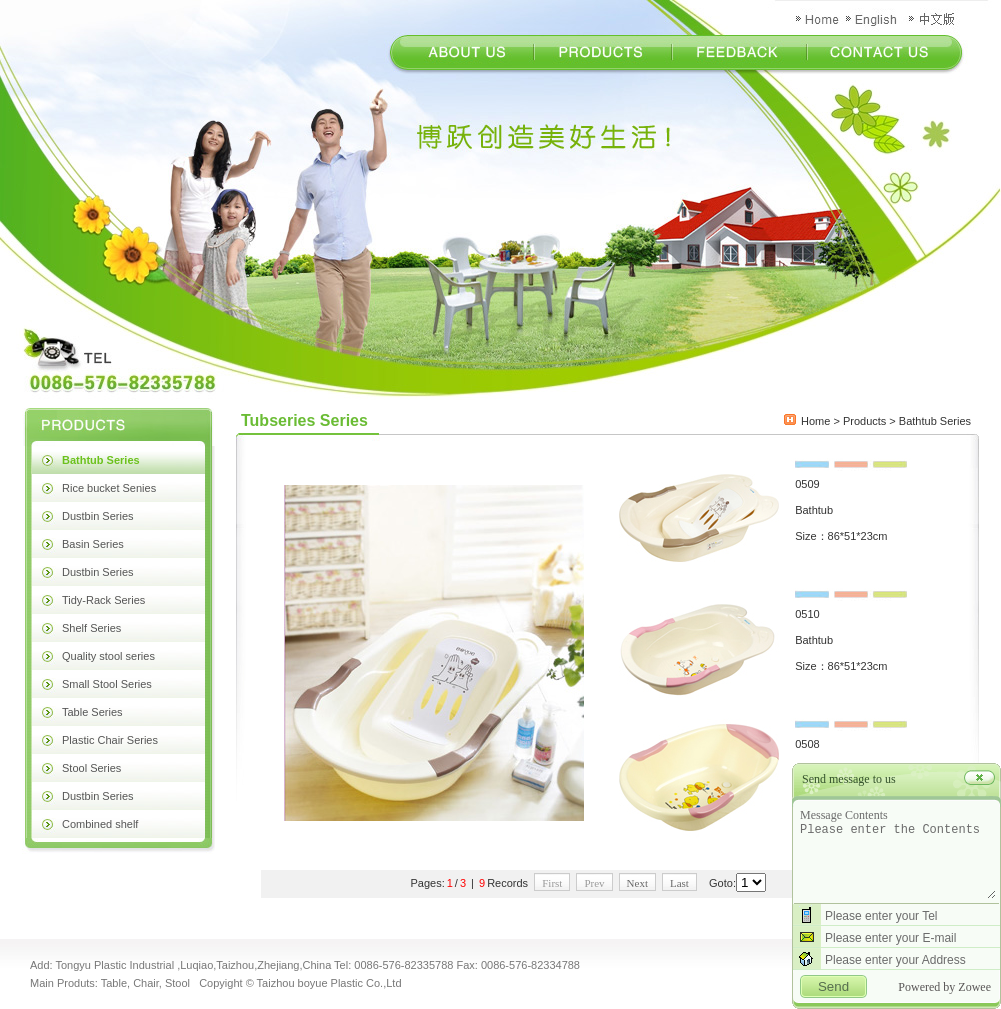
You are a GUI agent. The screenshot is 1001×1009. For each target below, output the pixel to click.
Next (637, 883)
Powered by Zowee (944, 987)
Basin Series (93, 544)
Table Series (92, 712)
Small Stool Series (107, 684)
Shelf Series (91, 628)
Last (679, 883)
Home (815, 421)
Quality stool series (108, 656)
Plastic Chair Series (110, 740)
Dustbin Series (98, 516)
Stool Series (91, 768)
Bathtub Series (101, 460)
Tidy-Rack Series (103, 600)
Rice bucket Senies (109, 488)
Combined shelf (100, 824)
